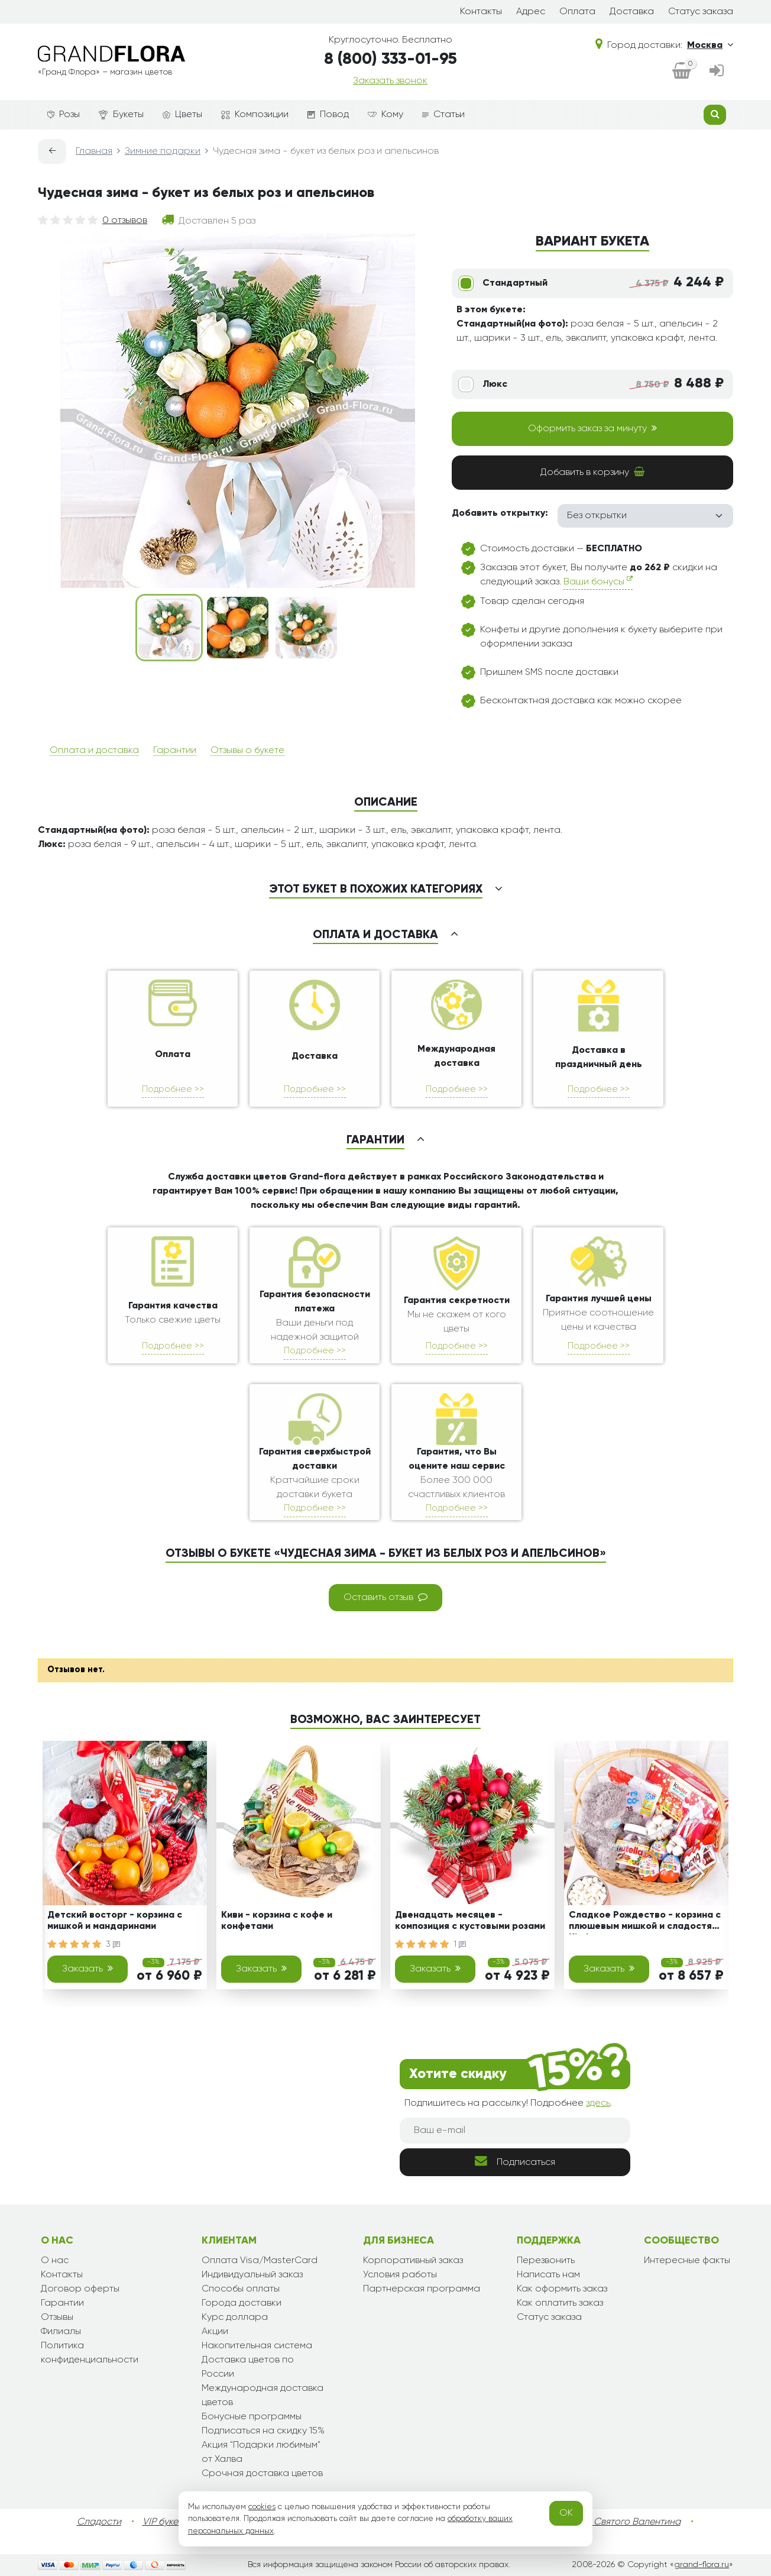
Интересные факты (687, 2260)
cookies (262, 2507)
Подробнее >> (173, 1089)
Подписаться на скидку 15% (263, 2431)
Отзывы (57, 2317)
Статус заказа (700, 12)
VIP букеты (165, 2522)
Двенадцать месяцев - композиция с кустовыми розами (470, 1921)
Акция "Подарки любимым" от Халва (261, 2452)
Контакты (481, 12)
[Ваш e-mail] (515, 2131)
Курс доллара (235, 2317)
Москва (710, 45)
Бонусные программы (252, 2417)
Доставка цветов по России (248, 2367)
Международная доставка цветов (262, 2395)
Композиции (255, 114)
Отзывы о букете (247, 750)
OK (566, 2513)
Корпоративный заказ (413, 2260)
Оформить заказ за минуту (592, 428)
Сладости (99, 2522)
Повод (328, 114)
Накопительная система (257, 2346)
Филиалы (61, 2331)
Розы (63, 114)
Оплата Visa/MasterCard (260, 2260)
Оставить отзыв (385, 1597)
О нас (55, 2260)
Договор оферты (80, 2289)
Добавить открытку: (500, 513)
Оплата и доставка (94, 750)
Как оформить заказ (562, 2289)
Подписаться (515, 2161)
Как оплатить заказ (560, 2303)
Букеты (121, 115)
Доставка (632, 12)
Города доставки (241, 2303)
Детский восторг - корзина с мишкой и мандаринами (114, 1921)
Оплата (577, 12)
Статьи (443, 114)
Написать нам (548, 2275)
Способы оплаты (241, 2289)
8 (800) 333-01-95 (390, 59)
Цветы (182, 114)
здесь (598, 2103)
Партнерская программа (421, 2289)
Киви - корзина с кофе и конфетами (276, 1921)
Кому (385, 114)
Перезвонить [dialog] (546, 2260)
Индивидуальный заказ (252, 2275)
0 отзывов (124, 220)
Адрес (530, 12)
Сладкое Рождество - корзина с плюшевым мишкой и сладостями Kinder (646, 1923)
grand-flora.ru (701, 2565)
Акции (215, 2331)
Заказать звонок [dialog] (390, 81)
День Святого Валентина (625, 2522)
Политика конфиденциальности (89, 2353)
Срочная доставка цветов (262, 2473)
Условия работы (400, 2275)
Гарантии (174, 750)
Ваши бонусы (598, 581)
